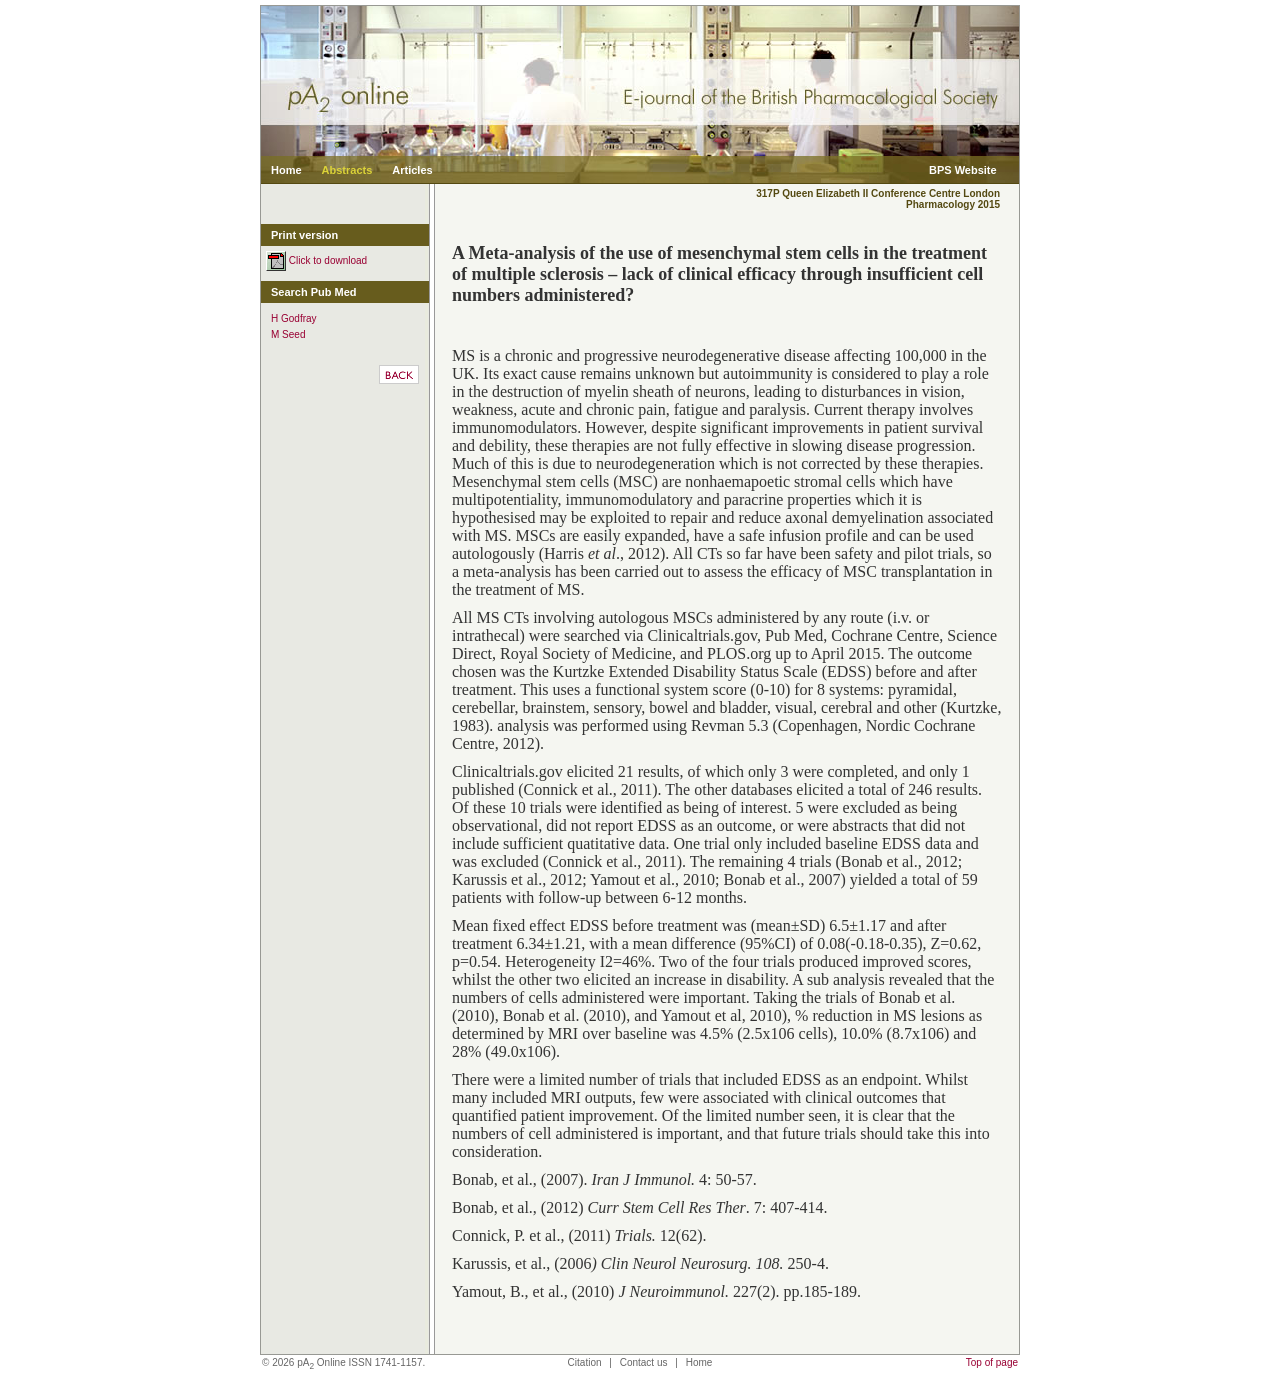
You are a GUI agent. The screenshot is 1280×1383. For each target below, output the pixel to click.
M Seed (288, 334)
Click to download (316, 260)
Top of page (992, 1362)
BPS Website (963, 170)
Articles (412, 170)
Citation (585, 1362)
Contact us (644, 1362)
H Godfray (294, 318)
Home (286, 170)
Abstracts (347, 170)
